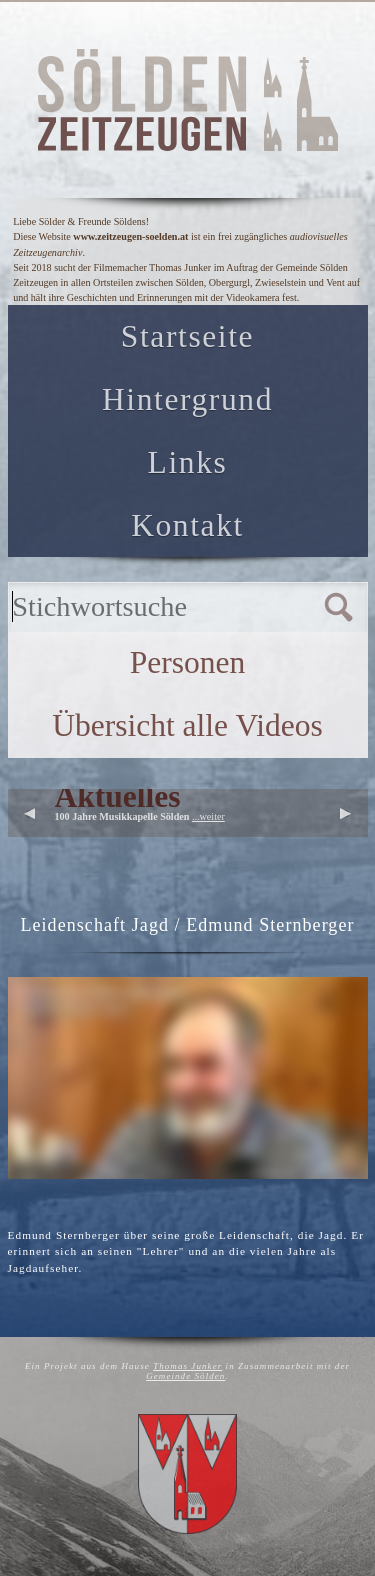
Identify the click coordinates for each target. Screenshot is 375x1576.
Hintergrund (187, 399)
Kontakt (187, 525)
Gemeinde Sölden (185, 1376)
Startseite (187, 336)
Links (188, 462)
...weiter (208, 816)
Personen (188, 662)
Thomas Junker (187, 1366)
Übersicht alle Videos (187, 725)
